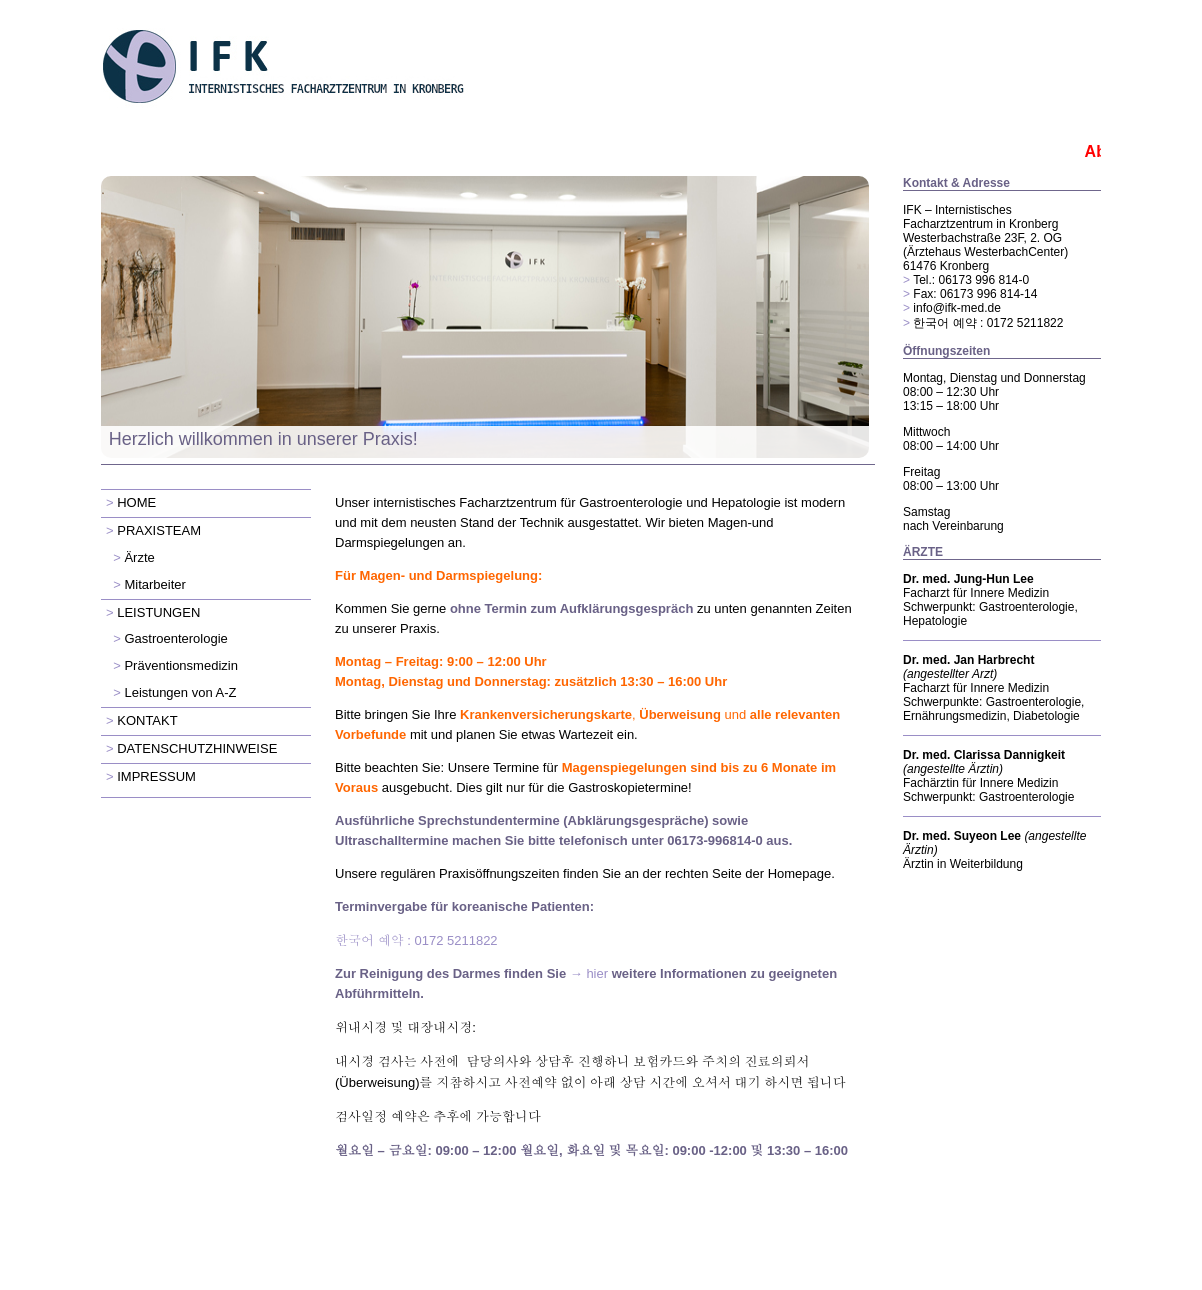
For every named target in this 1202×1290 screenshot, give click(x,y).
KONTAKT (147, 720)
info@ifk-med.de (957, 308)
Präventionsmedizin (180, 665)
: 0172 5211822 (416, 940)
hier (597, 973)
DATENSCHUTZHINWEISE (197, 748)
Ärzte (139, 557)
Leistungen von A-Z (180, 692)
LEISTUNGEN (158, 612)
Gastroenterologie (175, 638)
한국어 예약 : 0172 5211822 (988, 323)
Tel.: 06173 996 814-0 (971, 280)
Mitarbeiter (154, 584)
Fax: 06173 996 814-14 (975, 294)
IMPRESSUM (156, 776)
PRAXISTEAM (159, 530)
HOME (136, 502)
